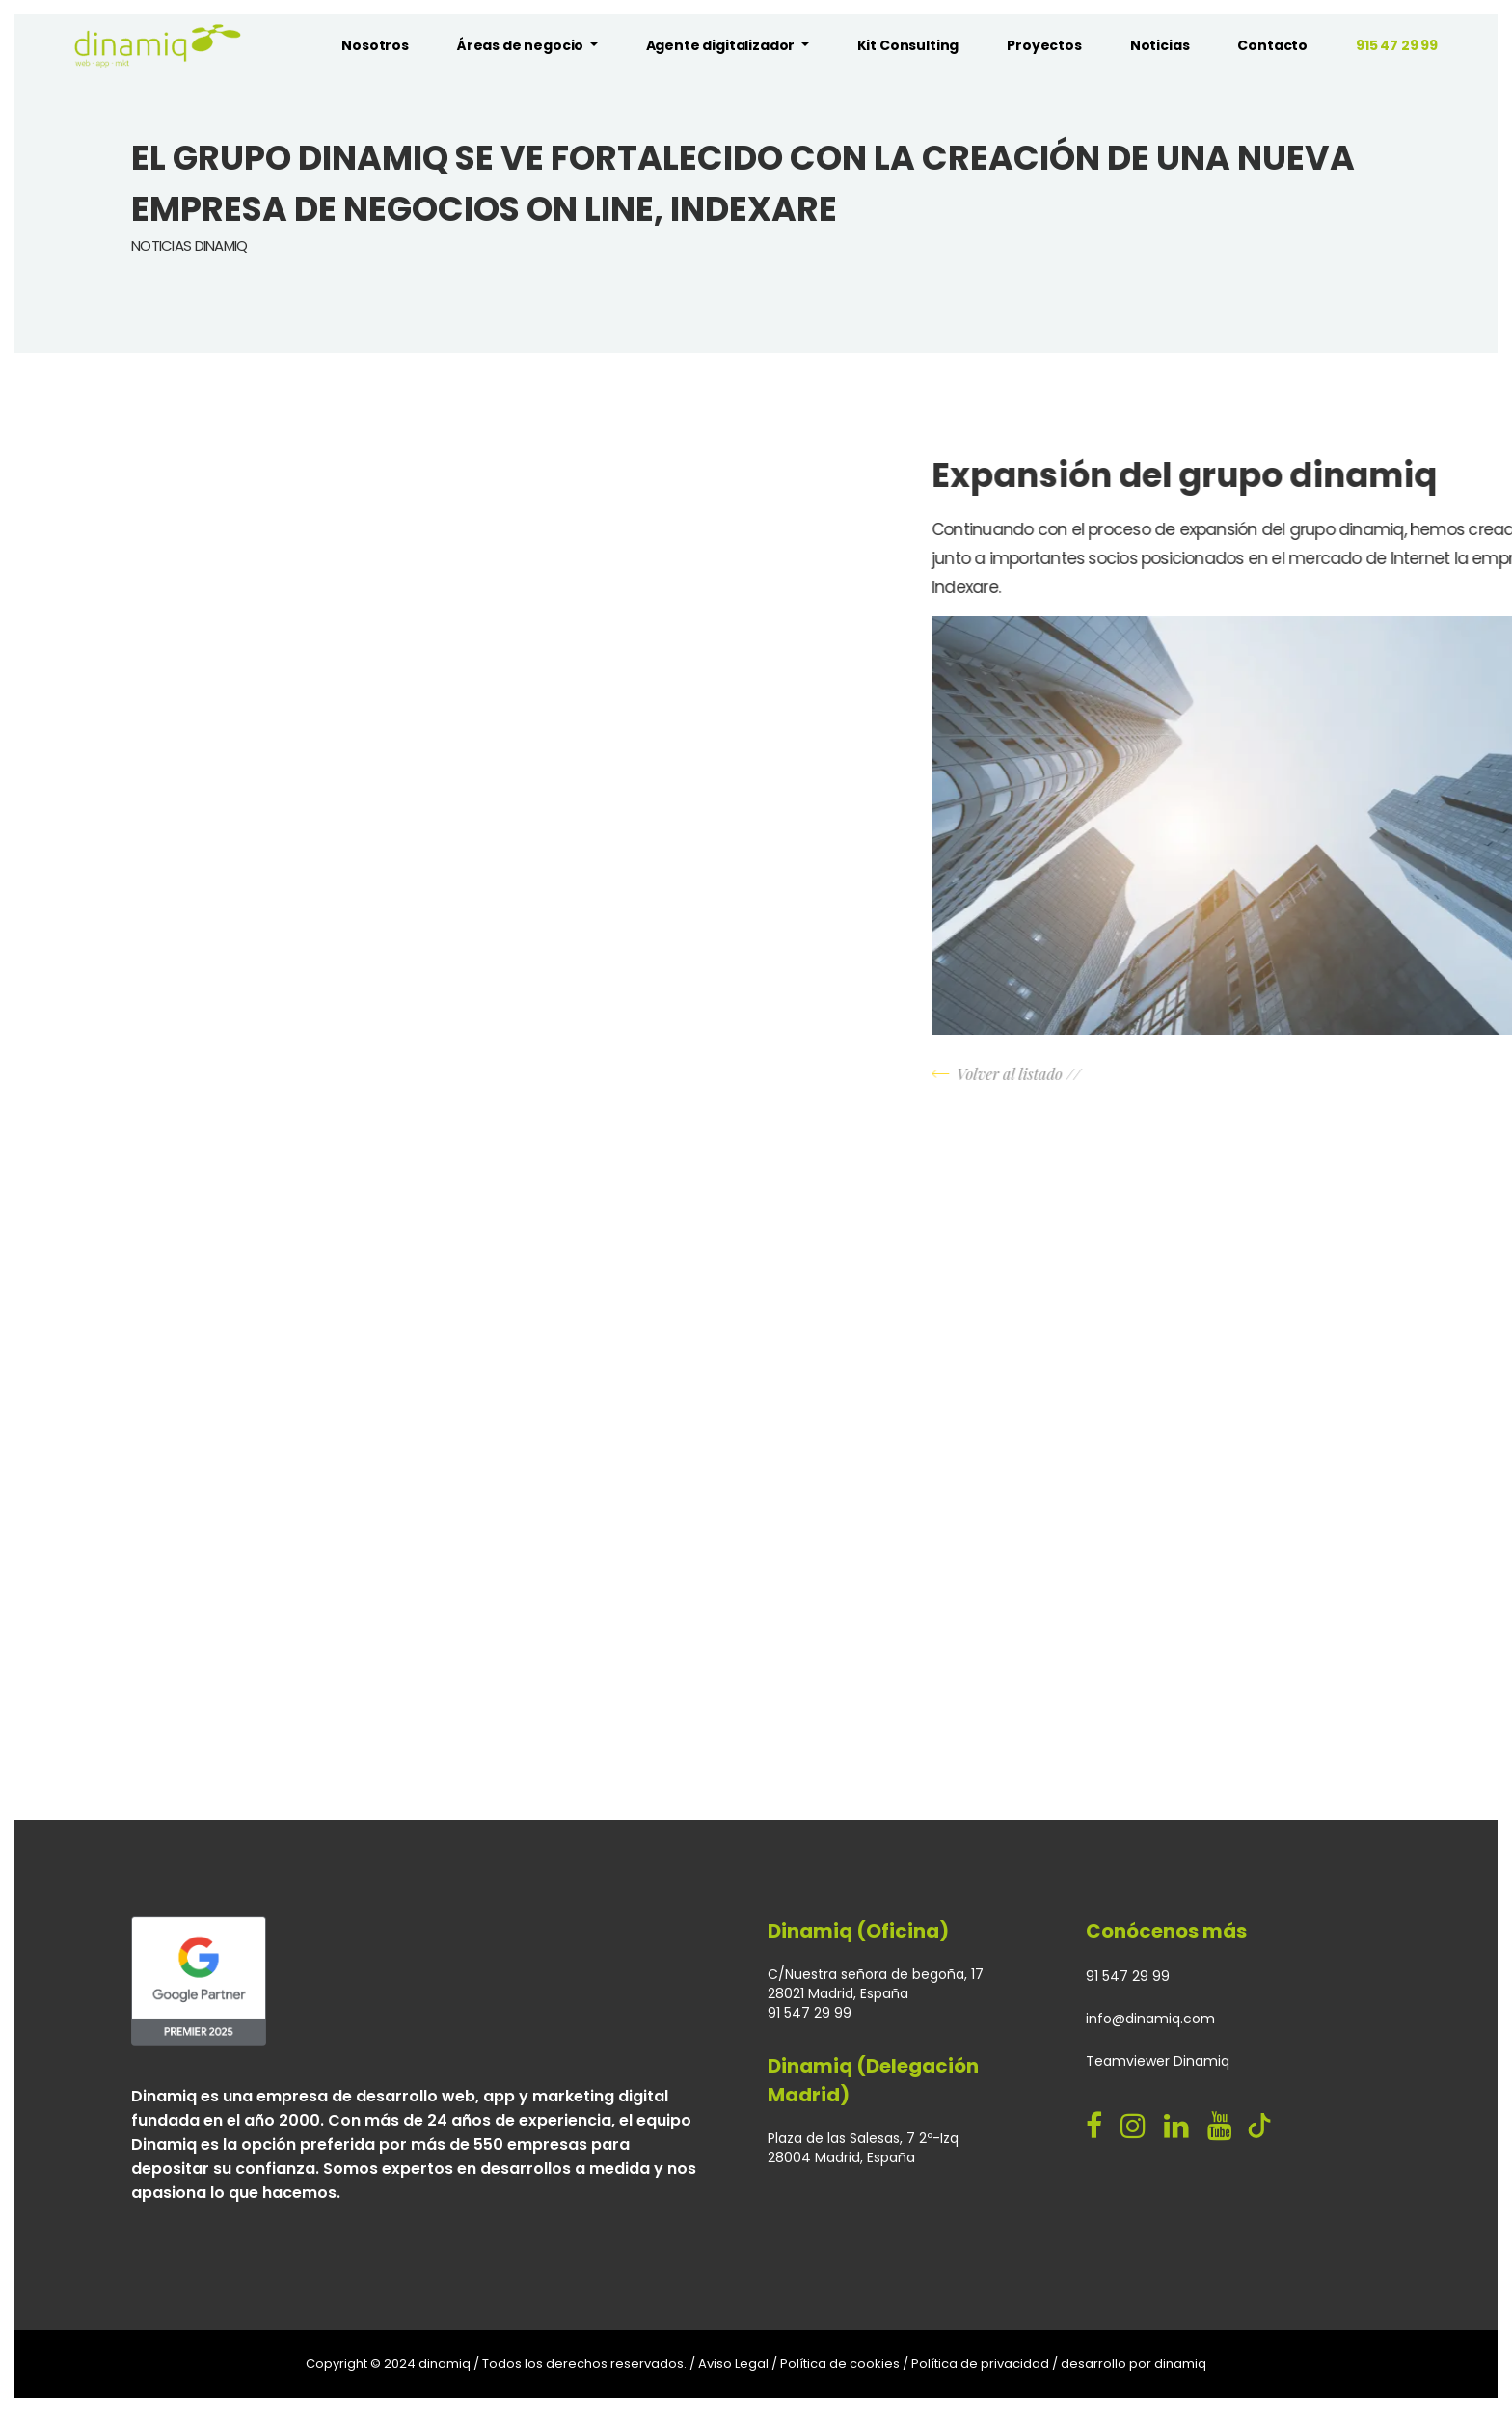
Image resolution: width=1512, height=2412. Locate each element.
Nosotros (375, 45)
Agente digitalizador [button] (721, 45)
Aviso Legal (733, 2363)
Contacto (1272, 45)
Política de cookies (840, 2363)
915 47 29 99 (1397, 45)
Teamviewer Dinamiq (1157, 2061)
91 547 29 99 (1128, 1976)
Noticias (1160, 45)
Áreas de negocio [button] (521, 45)
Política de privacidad (980, 2363)
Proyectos (1044, 45)
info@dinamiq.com (1150, 2018)
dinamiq (1180, 2363)
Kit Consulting (908, 45)
